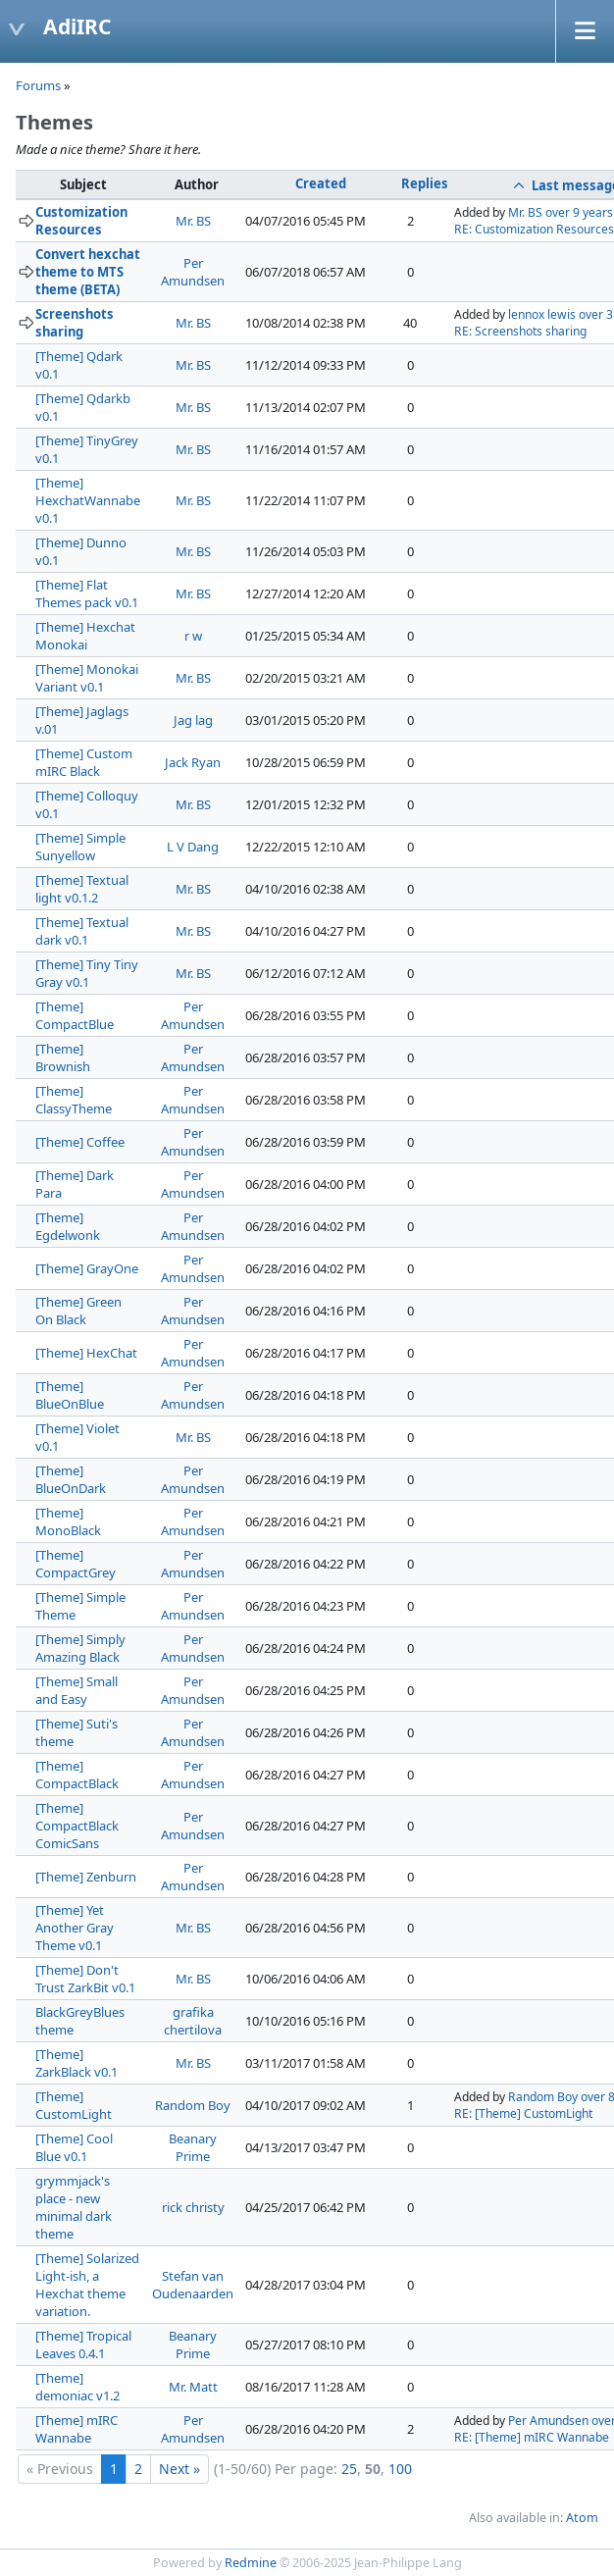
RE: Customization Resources (534, 229)
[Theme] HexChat (86, 1353)
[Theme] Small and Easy (76, 1690)
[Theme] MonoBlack (68, 1521)
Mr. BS (193, 221)
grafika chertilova (193, 2020)
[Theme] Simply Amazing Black (80, 1648)
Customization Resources (81, 220)
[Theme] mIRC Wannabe (76, 2429)
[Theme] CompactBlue (74, 1015)
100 (400, 2468)
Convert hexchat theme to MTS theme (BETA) (87, 271)
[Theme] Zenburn (85, 1876)
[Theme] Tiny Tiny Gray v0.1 (86, 973)
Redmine (251, 2562)
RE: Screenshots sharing (520, 331)
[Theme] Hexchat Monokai (85, 635)
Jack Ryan (193, 762)
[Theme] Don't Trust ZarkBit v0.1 (85, 1978)
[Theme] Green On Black (78, 1310)
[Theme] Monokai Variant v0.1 (86, 678)
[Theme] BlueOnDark (70, 1479)
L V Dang (193, 846)
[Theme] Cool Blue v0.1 (74, 2147)
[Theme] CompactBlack (77, 1774)
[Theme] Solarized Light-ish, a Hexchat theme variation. (87, 2284)
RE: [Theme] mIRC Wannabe (531, 2437)
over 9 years (579, 212)
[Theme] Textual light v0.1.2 (81, 888)
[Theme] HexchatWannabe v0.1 (87, 500)
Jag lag (193, 720)
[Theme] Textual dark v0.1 (81, 931)
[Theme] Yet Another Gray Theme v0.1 (74, 1927)
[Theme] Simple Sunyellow (80, 846)
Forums (38, 85)
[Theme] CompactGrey (75, 1563)
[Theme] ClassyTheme (73, 1099)
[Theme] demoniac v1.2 (77, 2386)
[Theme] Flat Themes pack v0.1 (86, 593)
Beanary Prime (193, 2147)
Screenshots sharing (74, 322)
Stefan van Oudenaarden (192, 2284)
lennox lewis (542, 314)
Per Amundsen (193, 271)
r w (193, 635)
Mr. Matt (193, 2387)
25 (349, 2468)
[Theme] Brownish (62, 1057)
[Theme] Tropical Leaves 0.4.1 (83, 2344)
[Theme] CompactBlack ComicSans (77, 1825)
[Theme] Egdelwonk (67, 1226)
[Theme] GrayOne (86, 1268)
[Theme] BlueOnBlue (69, 1395)
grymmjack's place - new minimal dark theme (73, 2207)
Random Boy (192, 2105)
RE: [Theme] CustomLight (523, 2113)
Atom (582, 2517)
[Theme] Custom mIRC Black (83, 762)
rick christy (193, 2207)
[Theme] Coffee (80, 1142)
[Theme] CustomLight (73, 2105)
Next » (179, 2468)
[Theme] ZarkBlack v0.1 (76, 2063)
